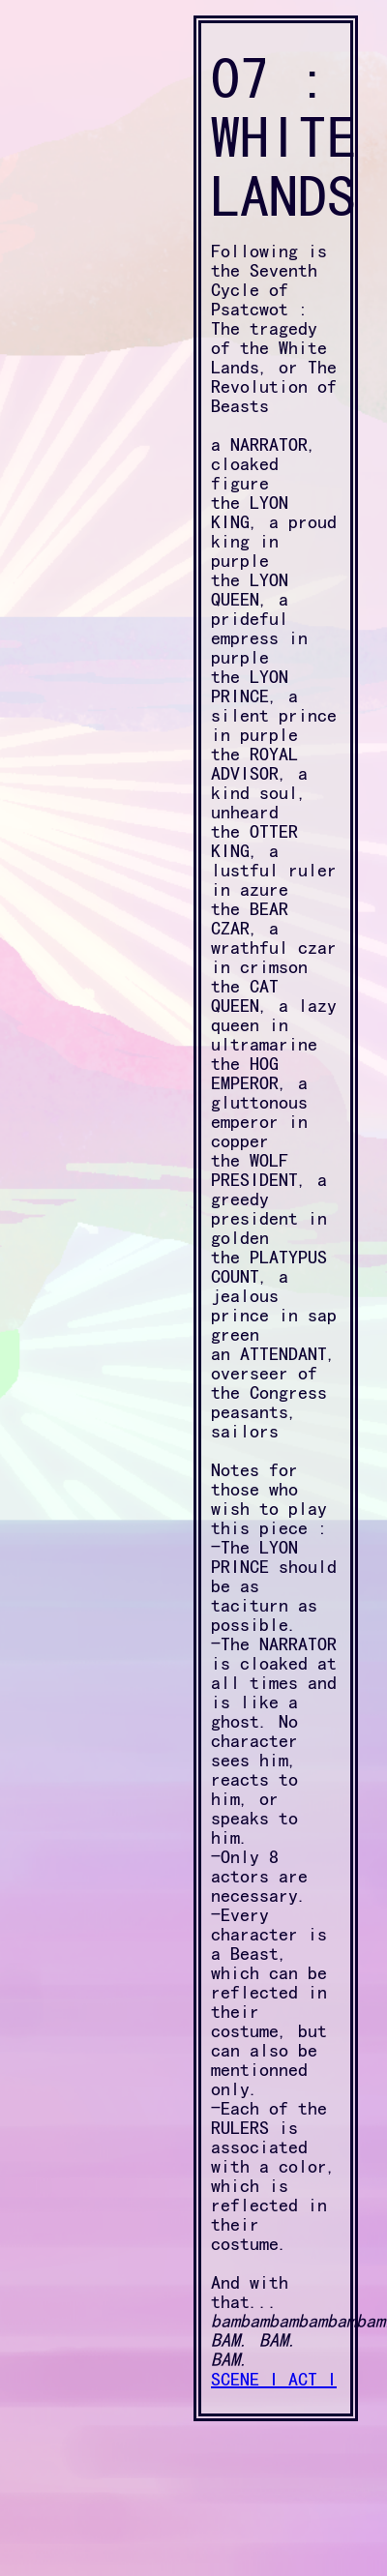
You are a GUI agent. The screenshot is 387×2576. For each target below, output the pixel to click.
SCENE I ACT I (274, 2378)
